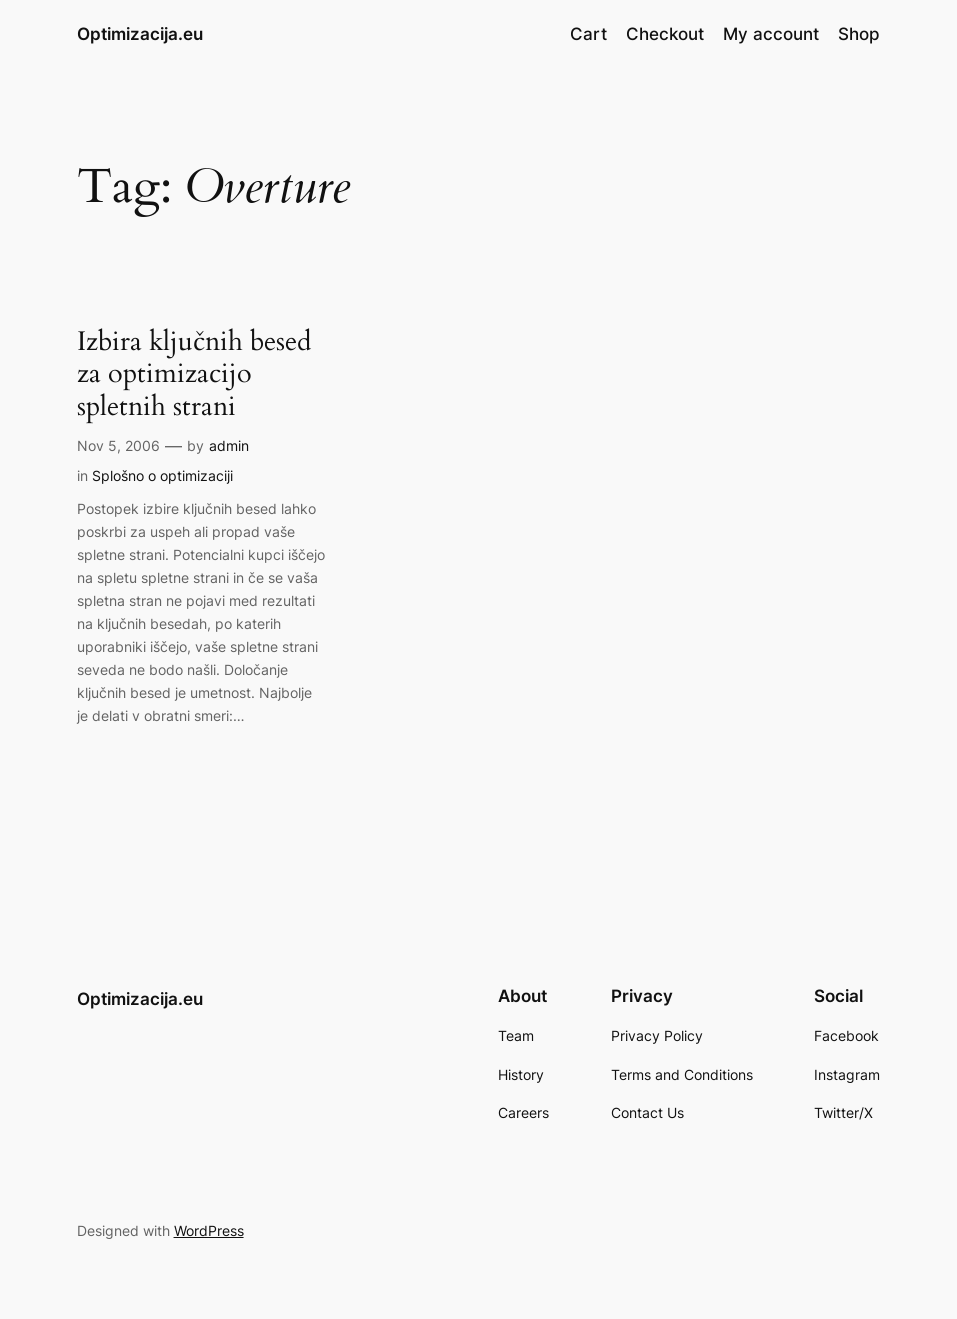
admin (229, 445)
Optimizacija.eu (140, 33)
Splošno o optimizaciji (162, 475)
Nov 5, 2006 (118, 445)
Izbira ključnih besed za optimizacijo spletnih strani (194, 375)
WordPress (209, 1230)
